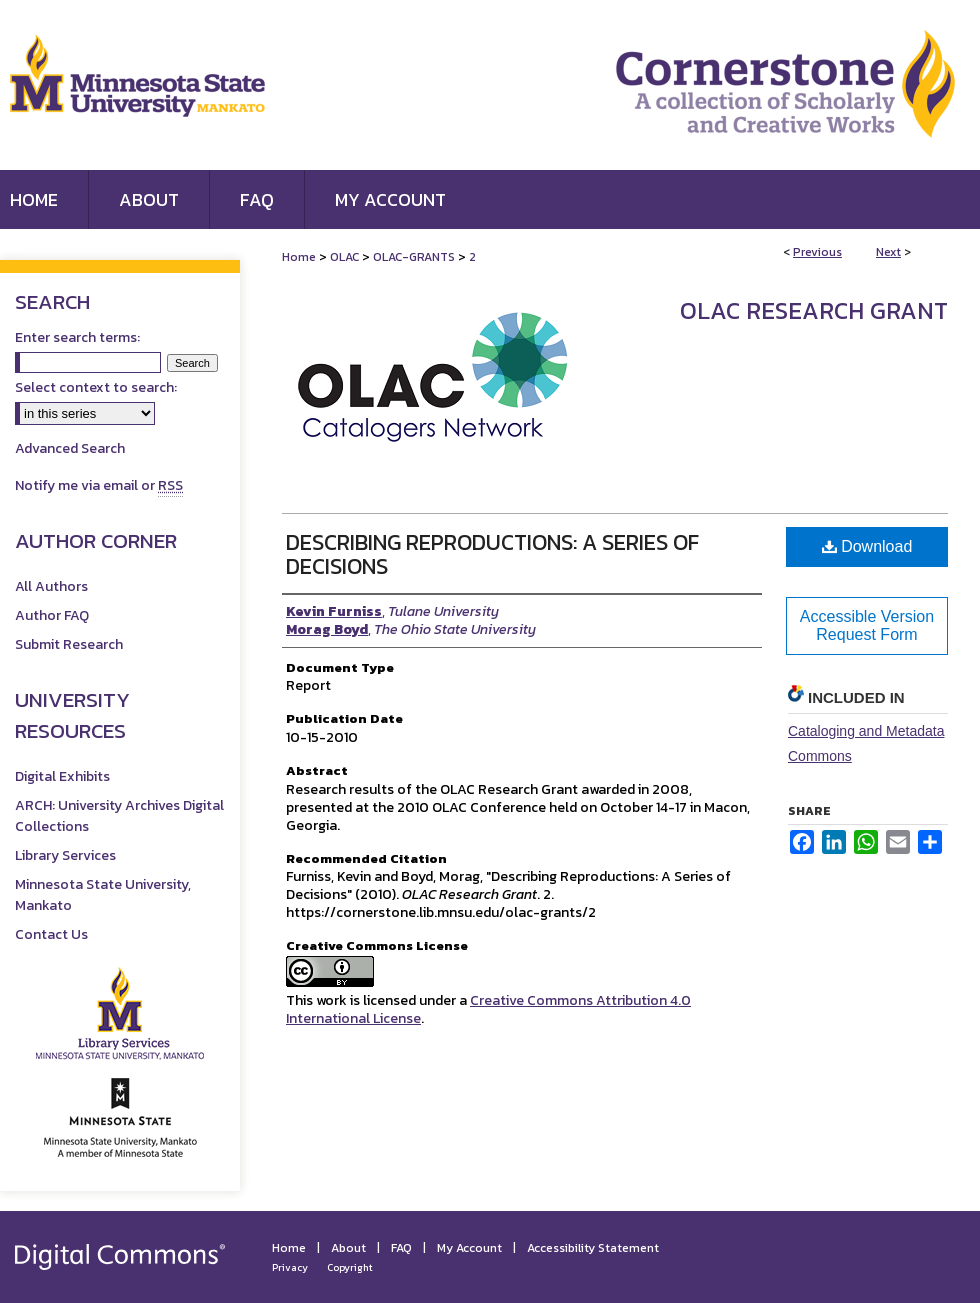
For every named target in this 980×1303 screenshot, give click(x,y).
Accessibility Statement (593, 1248)
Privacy (290, 1267)
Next (888, 252)
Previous (817, 252)
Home (299, 257)
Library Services (65, 855)
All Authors (51, 586)
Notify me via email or (99, 485)
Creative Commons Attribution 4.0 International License (488, 1009)
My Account (469, 1248)
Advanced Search (70, 448)
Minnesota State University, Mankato (103, 895)
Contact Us (51, 934)
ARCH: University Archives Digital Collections (119, 816)
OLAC (344, 257)
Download (867, 546)
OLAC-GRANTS (414, 257)
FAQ (401, 1248)
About (348, 1248)
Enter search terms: (77, 337)
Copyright (350, 1267)
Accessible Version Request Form (867, 625)
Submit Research (69, 644)
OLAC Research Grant (814, 310)
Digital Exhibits (62, 776)
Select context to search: (96, 387)
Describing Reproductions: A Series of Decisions (492, 554)
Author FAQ (52, 615)
